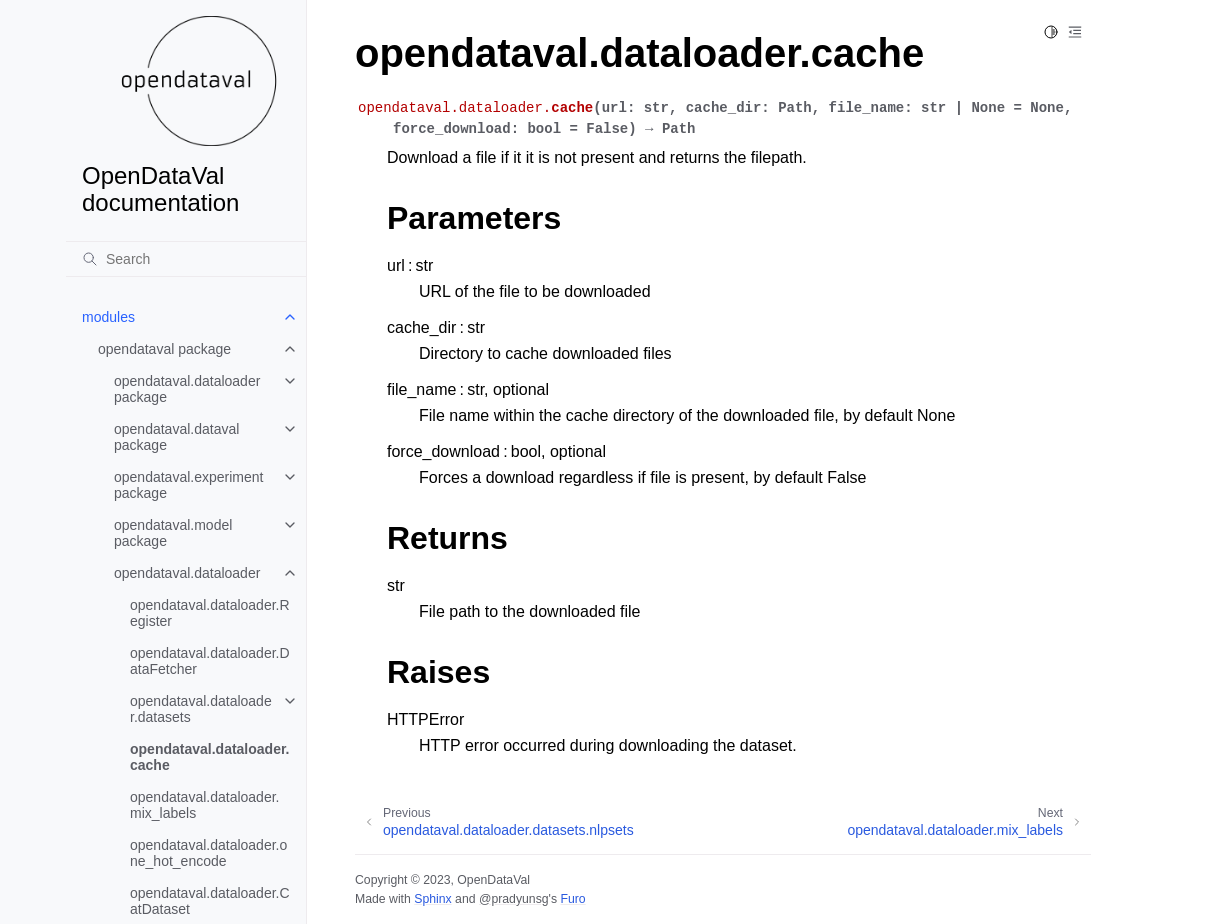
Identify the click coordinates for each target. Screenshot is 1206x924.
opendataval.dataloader (187, 573)
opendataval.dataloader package (187, 389)
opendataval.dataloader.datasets (201, 709)
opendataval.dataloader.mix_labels (204, 805)
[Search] (186, 259)
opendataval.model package (173, 533)
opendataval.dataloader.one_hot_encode (208, 853)
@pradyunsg (514, 899)
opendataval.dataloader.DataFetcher (210, 661)
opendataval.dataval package (176, 437)
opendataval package (164, 349)
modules (108, 317)
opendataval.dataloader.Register (210, 613)
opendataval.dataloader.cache (210, 757)
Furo (572, 899)
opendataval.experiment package (188, 485)
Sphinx (432, 899)
